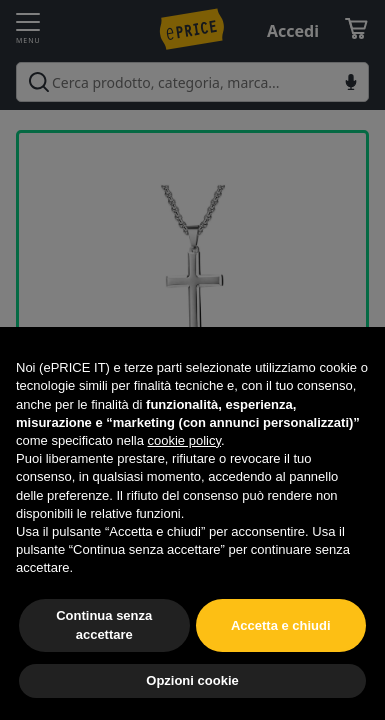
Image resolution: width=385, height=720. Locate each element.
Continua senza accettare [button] (104, 624)
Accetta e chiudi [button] (281, 625)
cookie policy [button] (184, 440)
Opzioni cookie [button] (192, 680)
